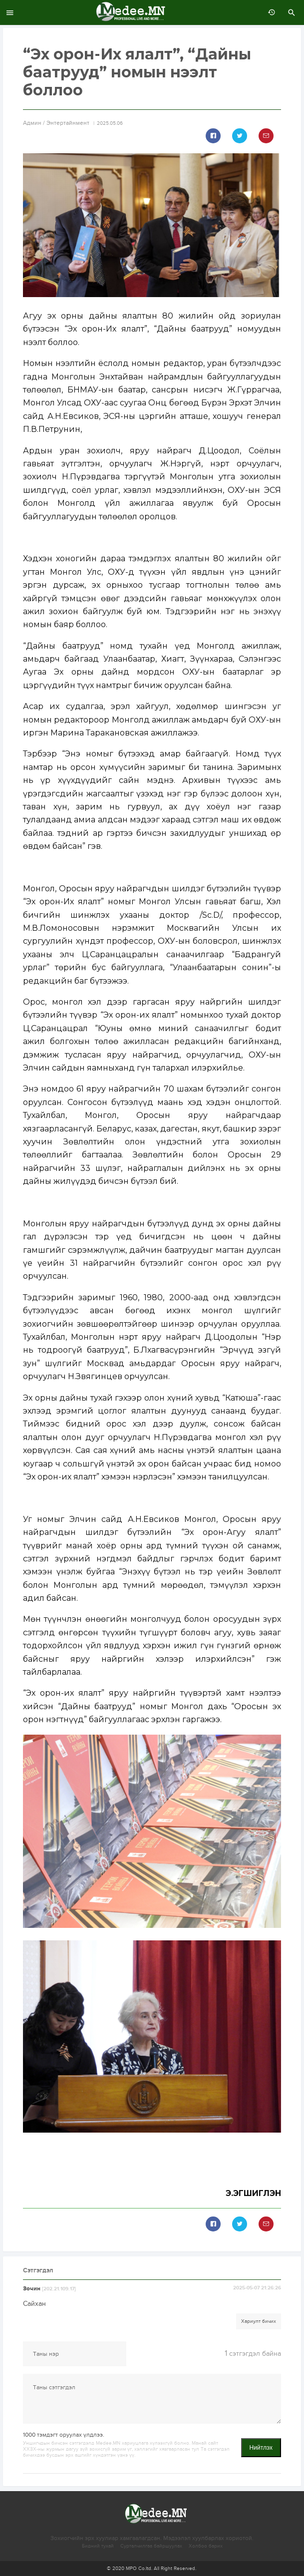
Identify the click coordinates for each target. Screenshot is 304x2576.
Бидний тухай (98, 2546)
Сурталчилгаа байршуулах (151, 2546)
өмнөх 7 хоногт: (269, 12)
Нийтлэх (261, 2447)
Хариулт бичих (258, 2321)
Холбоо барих (206, 2546)
